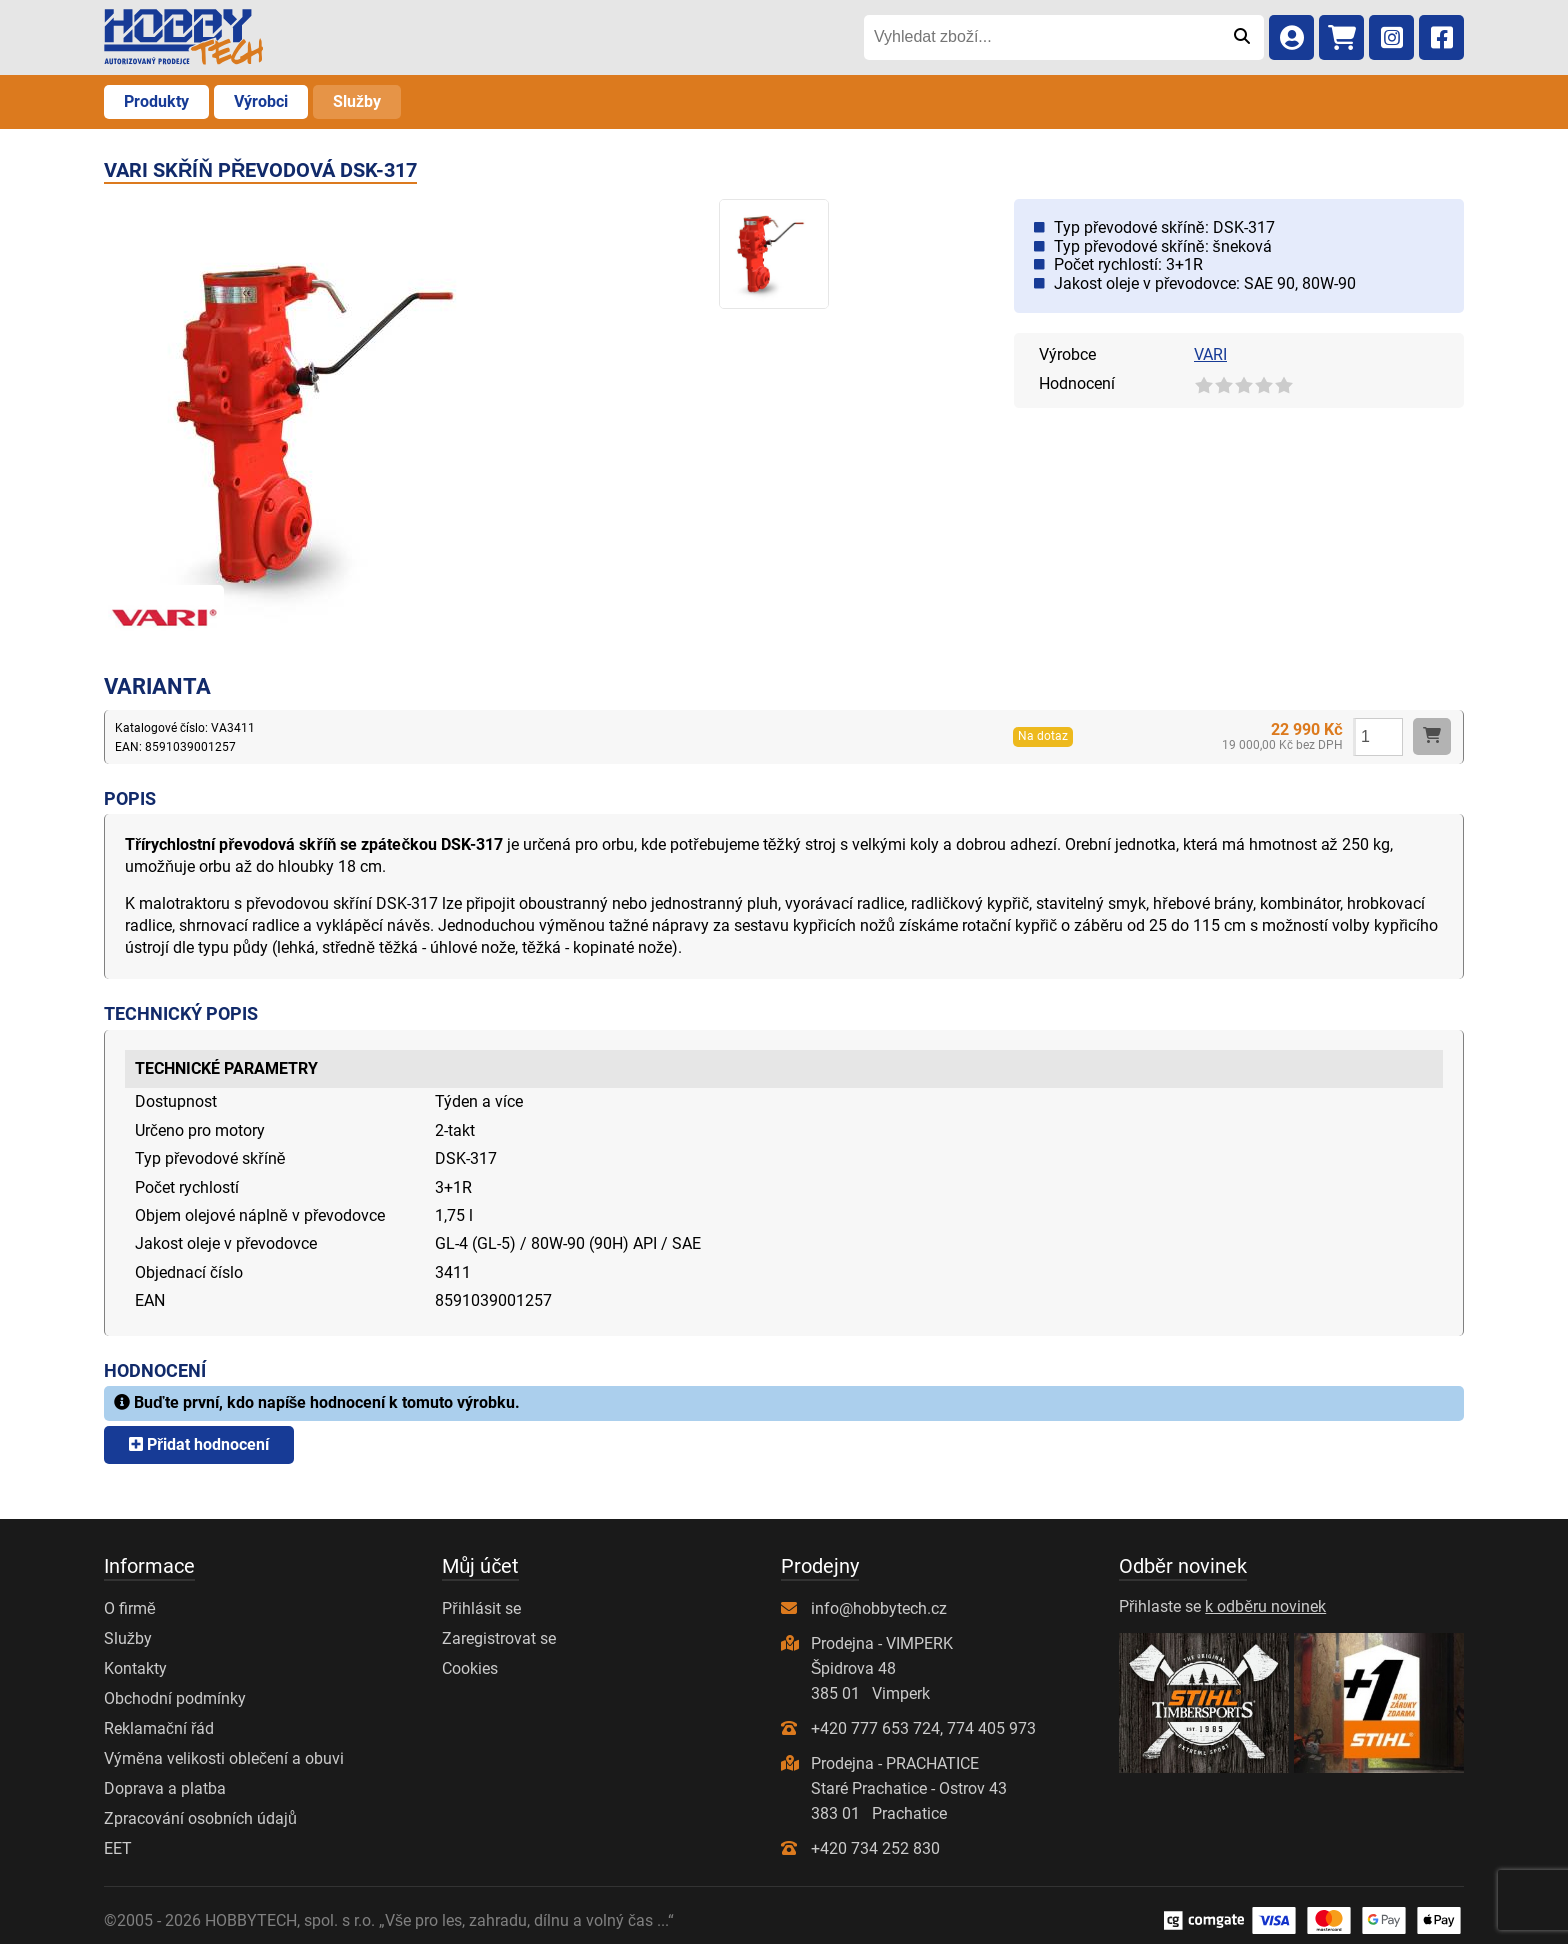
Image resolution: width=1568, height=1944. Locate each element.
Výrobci (261, 101)
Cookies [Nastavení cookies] (470, 1668)
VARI (1210, 354)
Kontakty (135, 1668)
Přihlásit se (481, 1608)
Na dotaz (1043, 736)
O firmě (130, 1608)
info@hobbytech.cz (879, 1608)
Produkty (156, 101)
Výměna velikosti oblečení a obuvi (224, 1758)
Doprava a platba (165, 1788)
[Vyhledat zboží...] (1041, 37)
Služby (357, 101)
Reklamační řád (159, 1728)
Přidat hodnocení (199, 1444)
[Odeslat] (1241, 37)
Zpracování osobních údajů (200, 1818)
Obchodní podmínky (175, 1698)
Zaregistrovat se (499, 1638)
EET (118, 1848)
